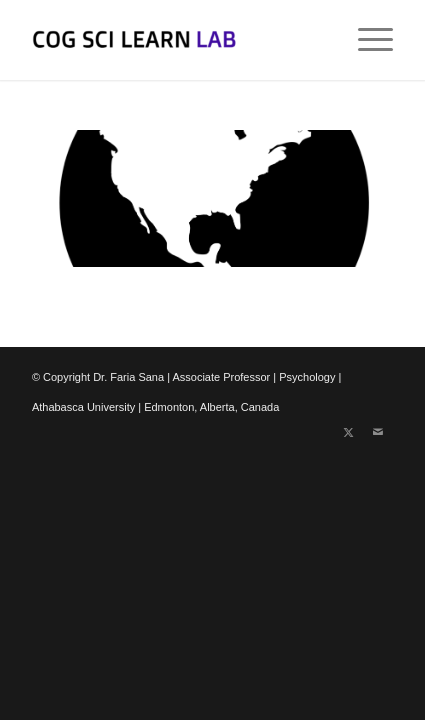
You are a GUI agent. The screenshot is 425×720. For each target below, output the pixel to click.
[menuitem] (365, 40)
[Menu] (365, 40)
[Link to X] (348, 432)
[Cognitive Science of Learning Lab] (176, 40)
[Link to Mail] (378, 432)
